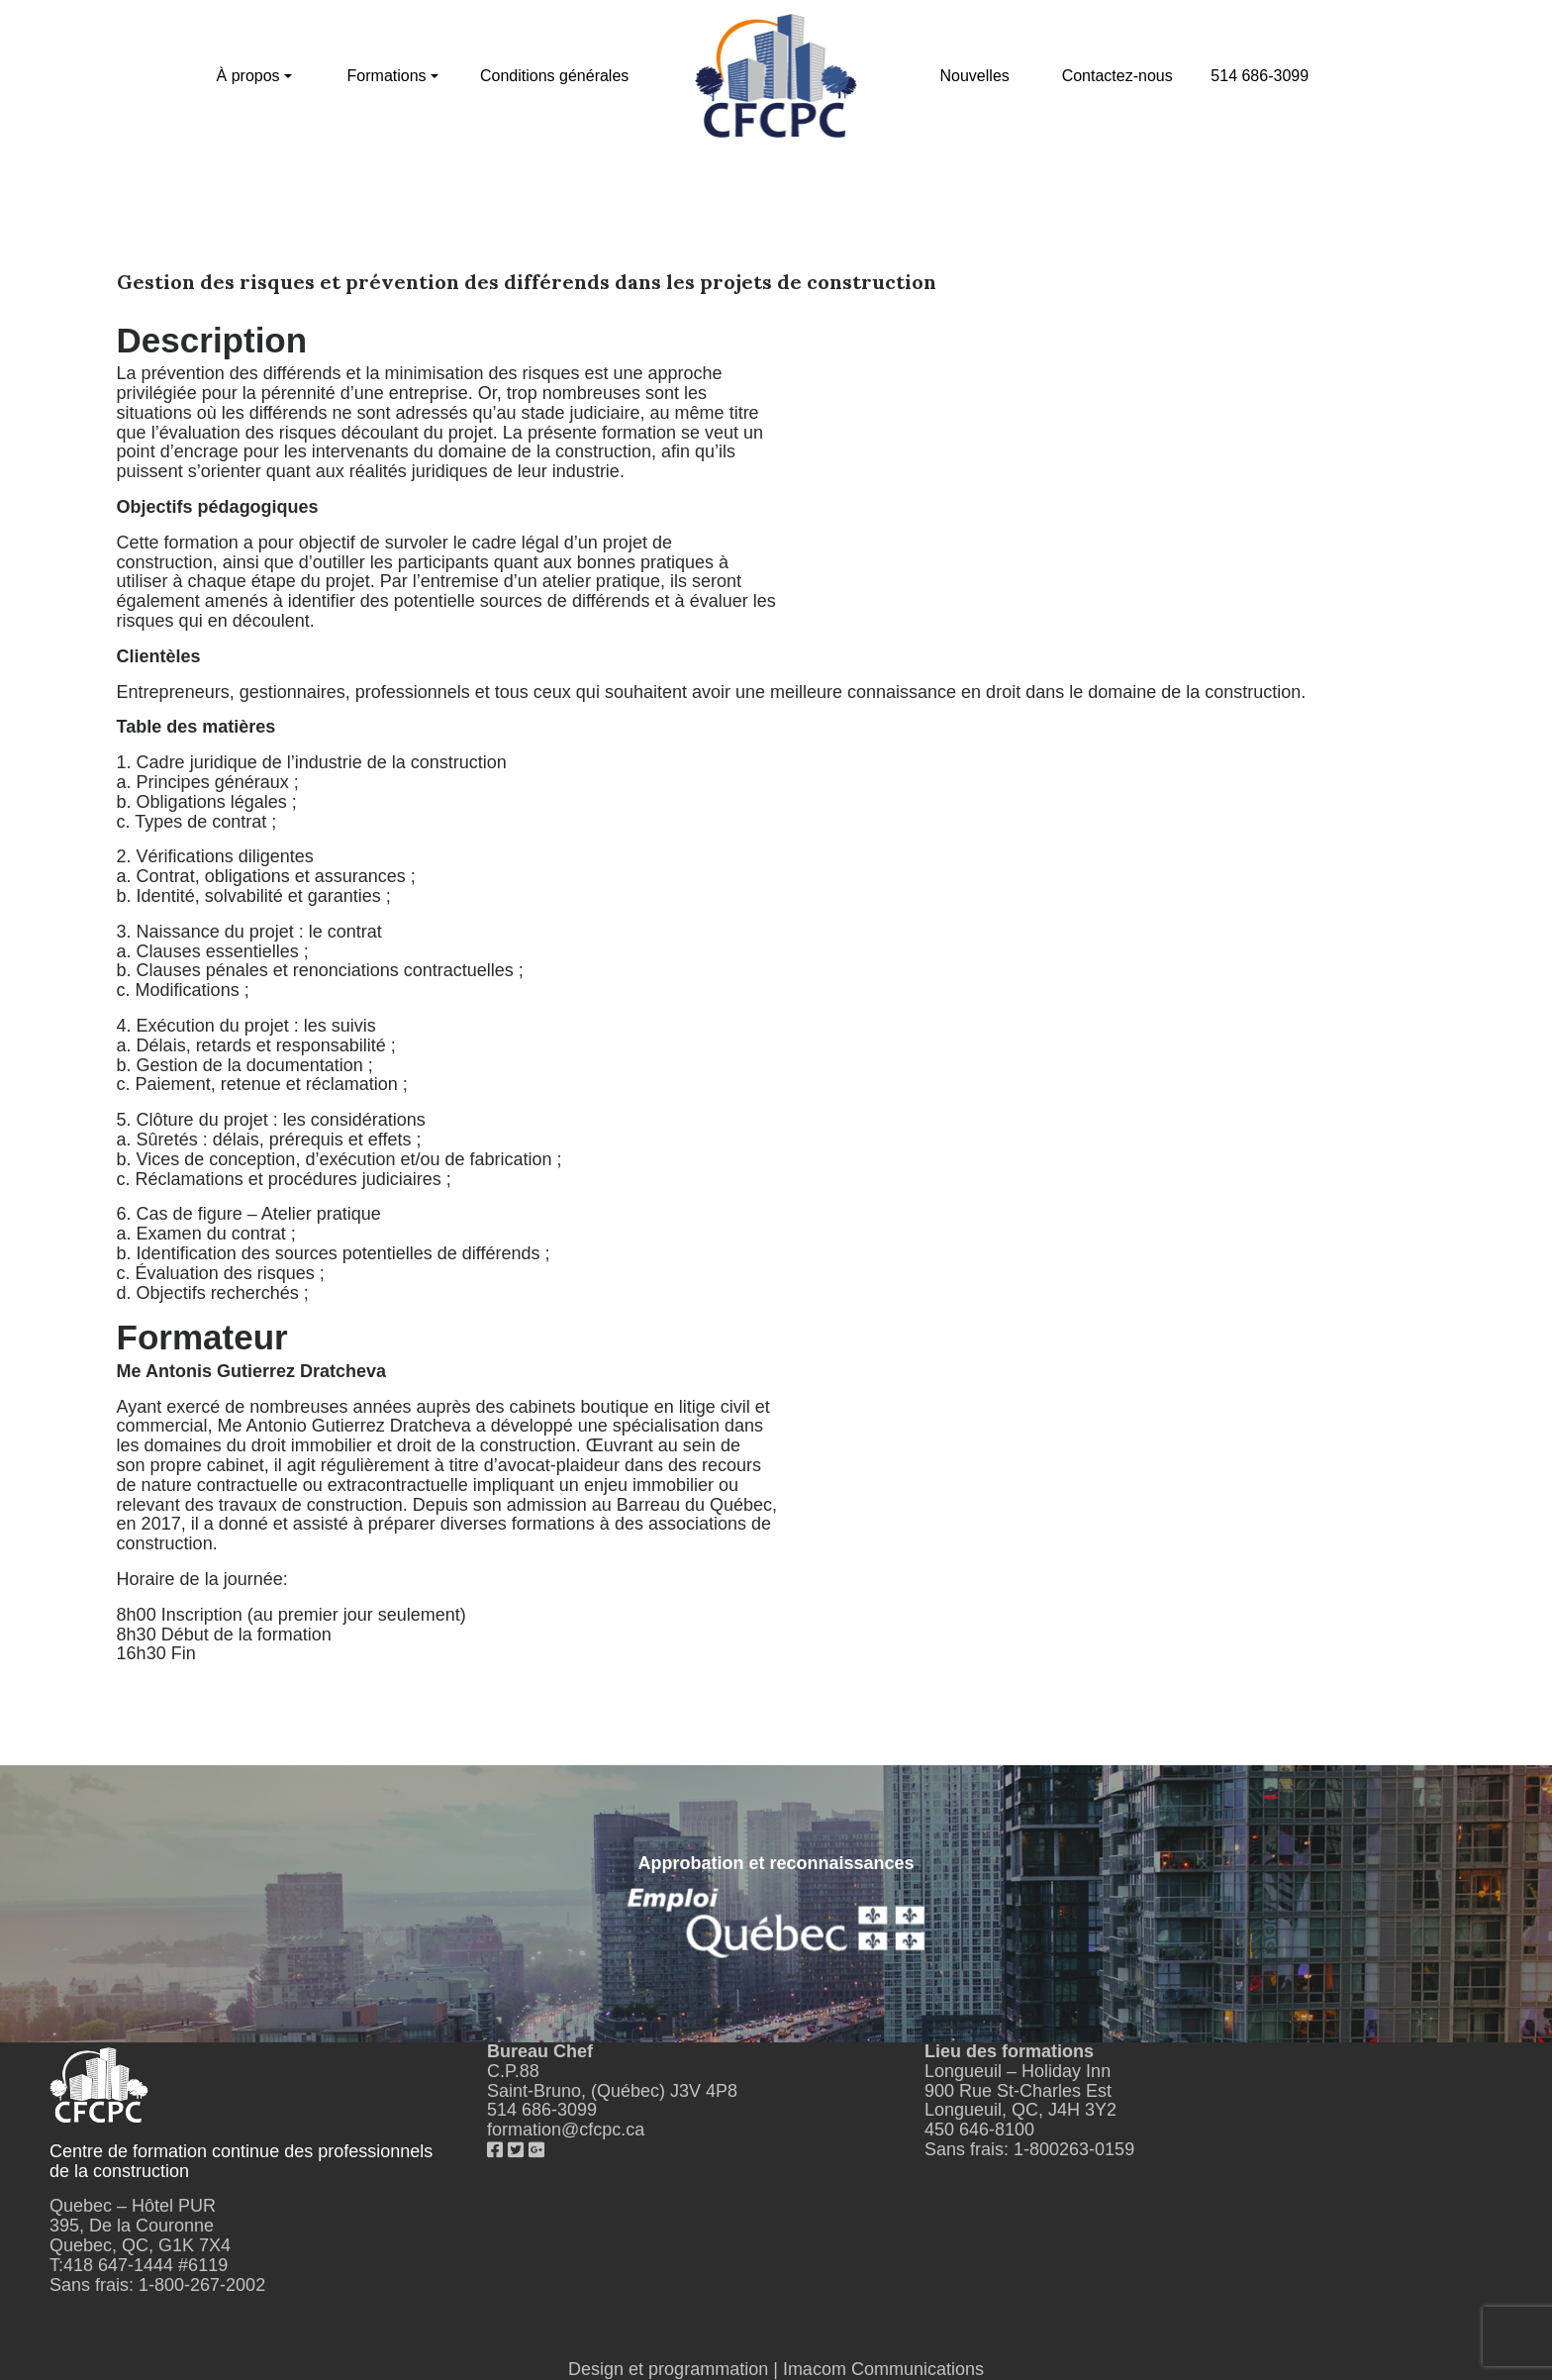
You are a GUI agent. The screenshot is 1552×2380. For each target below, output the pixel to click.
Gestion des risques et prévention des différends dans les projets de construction (526, 281)
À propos (248, 75)
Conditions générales (554, 75)
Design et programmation (668, 2369)
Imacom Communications (883, 2369)
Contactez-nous (1117, 75)
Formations (387, 75)
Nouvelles (975, 75)
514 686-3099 (1260, 75)
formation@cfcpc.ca (565, 2129)
